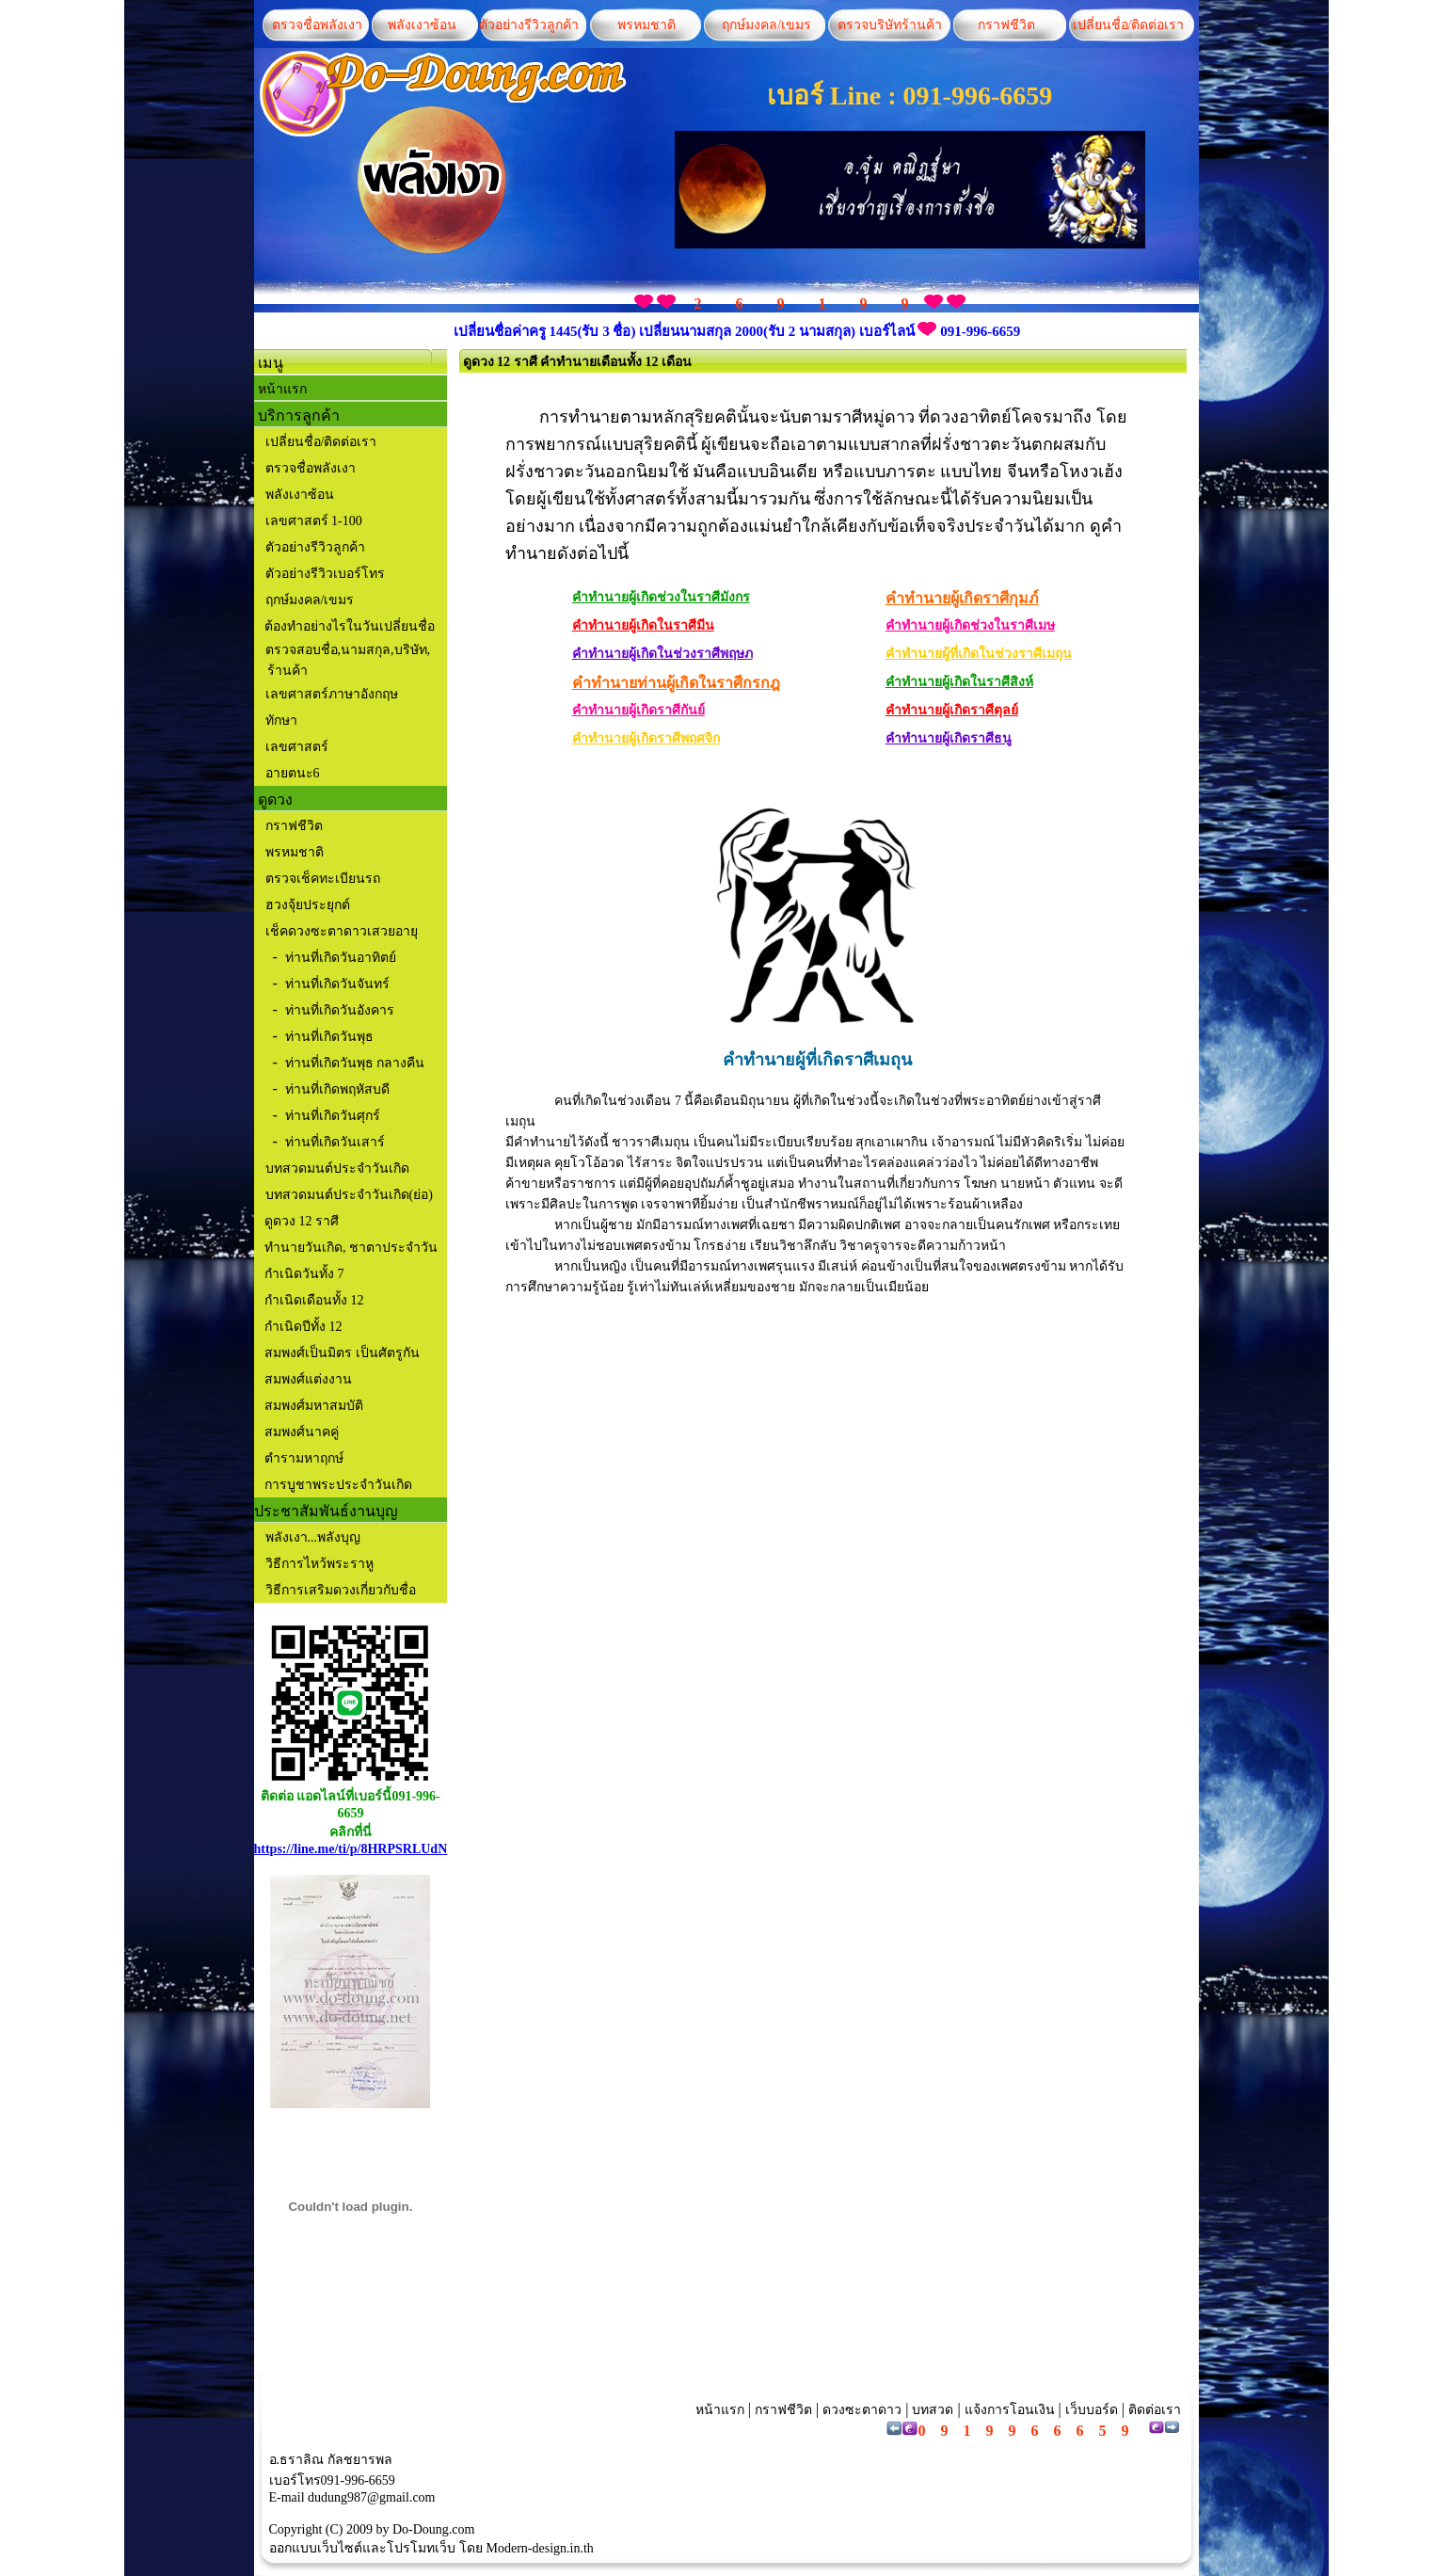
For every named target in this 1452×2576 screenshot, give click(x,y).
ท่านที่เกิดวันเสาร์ (335, 1142)
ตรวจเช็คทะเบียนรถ (322, 879)
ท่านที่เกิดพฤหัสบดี (337, 1089)
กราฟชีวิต (1006, 25)
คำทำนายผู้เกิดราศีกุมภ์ (962, 598)
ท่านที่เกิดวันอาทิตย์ (340, 958)
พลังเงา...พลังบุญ (313, 1537)
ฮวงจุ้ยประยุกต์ (307, 905)
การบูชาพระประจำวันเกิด (337, 1485)
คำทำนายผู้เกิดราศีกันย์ (638, 710)
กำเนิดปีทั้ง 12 (302, 1327)
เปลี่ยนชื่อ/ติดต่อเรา (1125, 25)
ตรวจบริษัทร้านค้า (890, 25)
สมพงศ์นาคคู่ (301, 1432)
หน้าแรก (282, 389)
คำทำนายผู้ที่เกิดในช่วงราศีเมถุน (979, 654)
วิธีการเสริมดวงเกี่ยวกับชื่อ (340, 1590)
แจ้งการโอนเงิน (1010, 2410)
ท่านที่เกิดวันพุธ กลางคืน (355, 1063)
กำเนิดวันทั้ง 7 (303, 1274)
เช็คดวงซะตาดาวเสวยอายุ (341, 931)
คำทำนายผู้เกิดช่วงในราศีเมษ (970, 625)
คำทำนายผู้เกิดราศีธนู (949, 738)
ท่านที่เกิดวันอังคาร (339, 1010)
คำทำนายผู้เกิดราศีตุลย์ (952, 710)
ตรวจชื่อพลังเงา (317, 25)
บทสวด (932, 2410)
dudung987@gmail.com (371, 2497)
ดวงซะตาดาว (862, 2410)
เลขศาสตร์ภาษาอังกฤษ (331, 694)
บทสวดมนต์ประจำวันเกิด (337, 1168)
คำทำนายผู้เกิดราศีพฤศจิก (646, 738)
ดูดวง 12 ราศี (301, 1221)
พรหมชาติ (646, 25)
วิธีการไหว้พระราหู (319, 1564)
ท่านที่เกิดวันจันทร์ (337, 984)
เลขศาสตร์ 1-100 (313, 521)
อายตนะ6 (292, 773)
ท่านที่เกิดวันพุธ (329, 1037)
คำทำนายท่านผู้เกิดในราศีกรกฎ (676, 683)
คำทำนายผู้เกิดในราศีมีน (643, 625)
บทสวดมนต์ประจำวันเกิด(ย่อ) (349, 1195)
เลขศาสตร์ (296, 747)
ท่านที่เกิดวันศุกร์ (332, 1116)
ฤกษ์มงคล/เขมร (765, 25)
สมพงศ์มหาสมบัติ (313, 1406)
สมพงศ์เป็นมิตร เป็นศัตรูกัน (341, 1353)
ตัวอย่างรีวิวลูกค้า (529, 25)
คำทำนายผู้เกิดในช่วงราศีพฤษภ (662, 654)
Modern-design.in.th (540, 2548)
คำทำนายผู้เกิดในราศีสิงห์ (959, 682)
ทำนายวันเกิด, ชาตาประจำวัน (350, 1247)
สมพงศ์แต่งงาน (307, 1379)
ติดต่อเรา (1153, 2410)
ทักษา (281, 720)
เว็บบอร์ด (1091, 2410)
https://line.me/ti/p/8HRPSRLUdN (351, 1849)
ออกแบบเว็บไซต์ (315, 2548)
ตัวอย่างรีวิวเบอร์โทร (325, 574)
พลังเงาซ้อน (422, 25)
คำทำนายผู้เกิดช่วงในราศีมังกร (661, 597)
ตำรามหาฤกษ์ (303, 1458)
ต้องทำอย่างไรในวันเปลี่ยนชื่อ (349, 626)
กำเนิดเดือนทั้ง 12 (313, 1300)
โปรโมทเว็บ (421, 2548)
